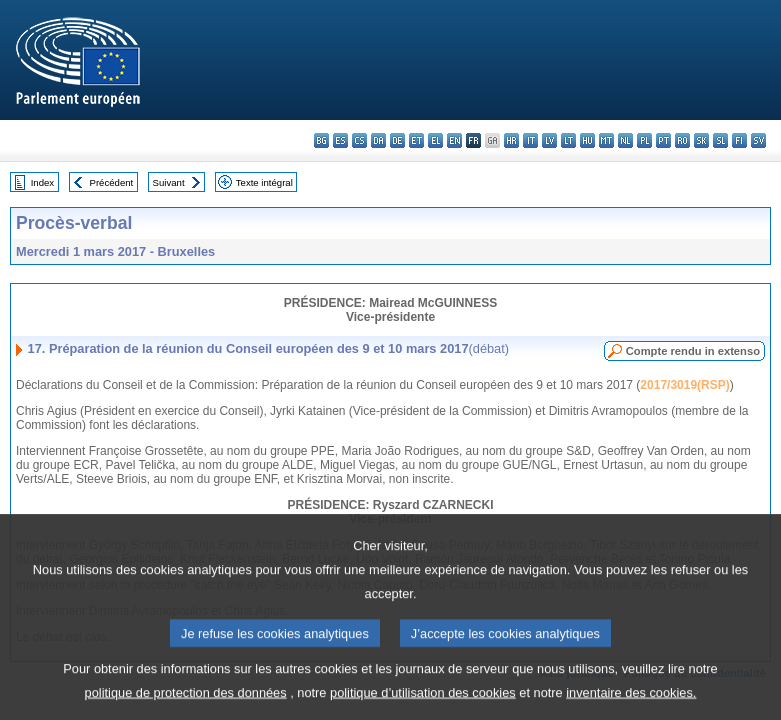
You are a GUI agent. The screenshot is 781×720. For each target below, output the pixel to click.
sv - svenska (758, 140)
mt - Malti (606, 140)
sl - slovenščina (720, 140)
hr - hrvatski (511, 140)
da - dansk (378, 140)
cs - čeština (359, 140)
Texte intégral (264, 182)
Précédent (112, 182)
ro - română (682, 140)
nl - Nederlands (625, 140)
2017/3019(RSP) (684, 385)
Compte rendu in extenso (693, 351)
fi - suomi (739, 140)
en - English (454, 140)
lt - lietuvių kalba (568, 140)
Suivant (169, 182)
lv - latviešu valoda (549, 140)
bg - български (321, 140)
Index (42, 182)
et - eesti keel (416, 140)
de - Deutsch (397, 140)
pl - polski (644, 140)
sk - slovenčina (701, 140)
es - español (340, 140)
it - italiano (530, 140)
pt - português (663, 140)
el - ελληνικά (435, 140)
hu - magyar (587, 140)
